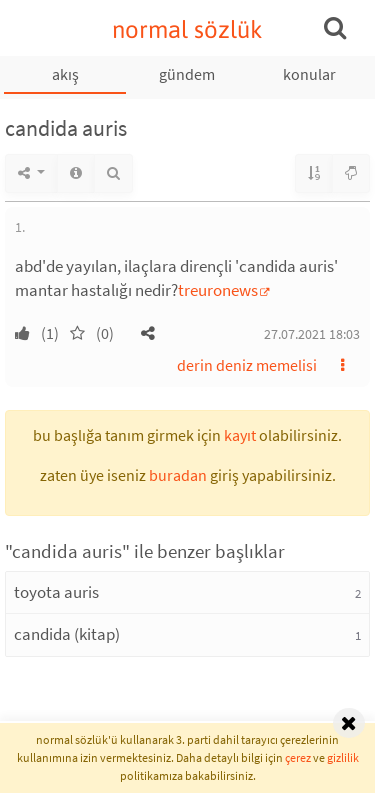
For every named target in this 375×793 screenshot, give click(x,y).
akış (65, 74)
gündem (187, 74)
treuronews (218, 290)
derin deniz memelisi (247, 365)
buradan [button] (178, 475)
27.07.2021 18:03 (312, 334)
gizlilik (343, 757)
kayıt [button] (240, 435)
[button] (148, 333)
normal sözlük (187, 29)
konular (309, 74)
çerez (298, 757)
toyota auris (56, 592)
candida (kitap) (67, 634)
